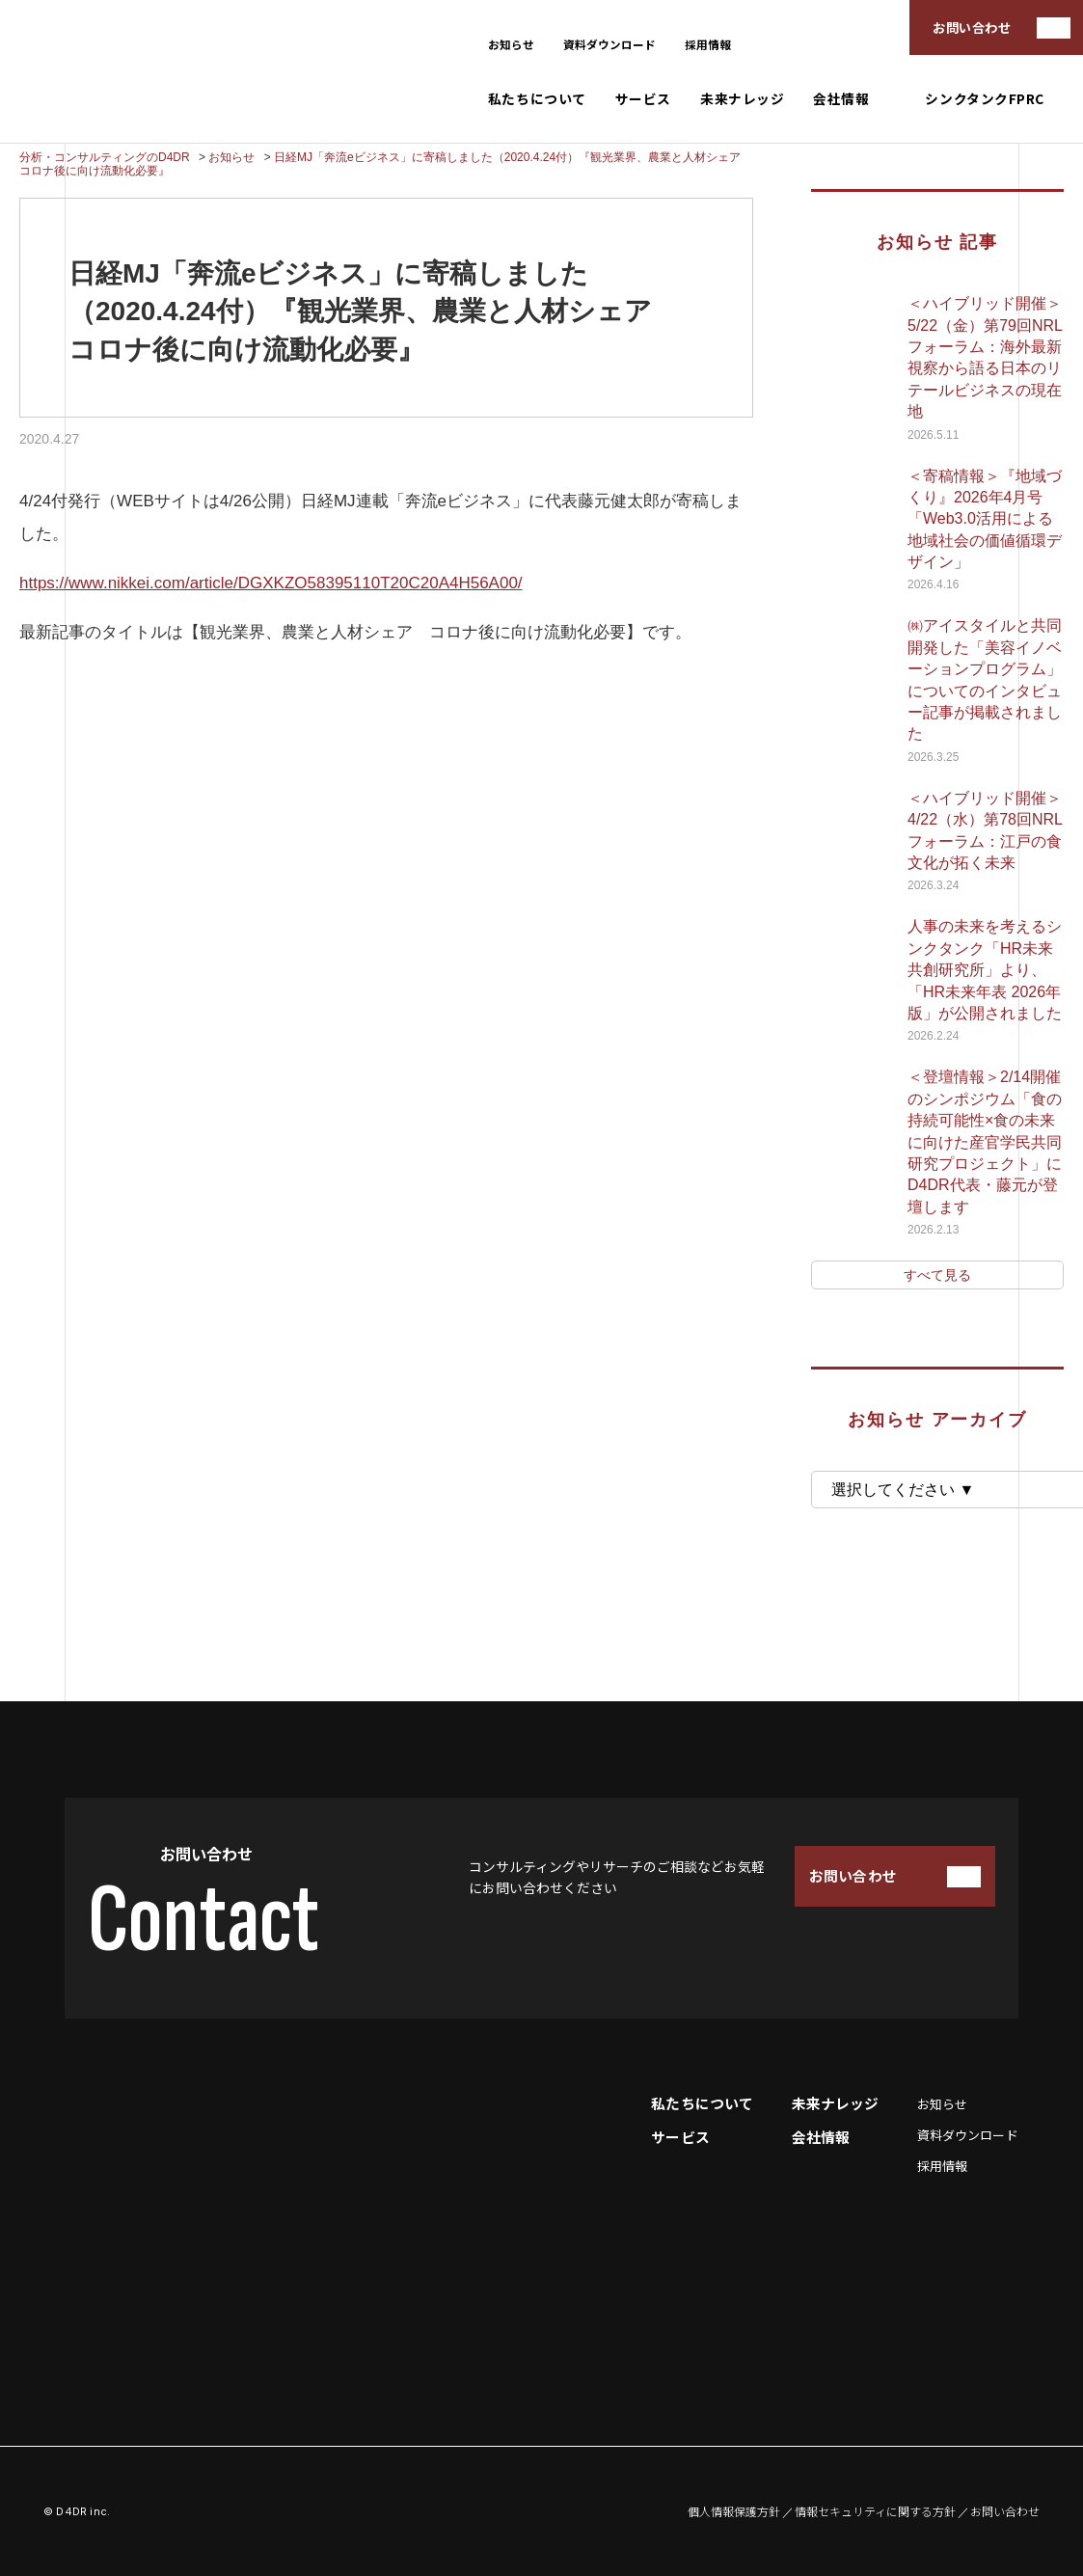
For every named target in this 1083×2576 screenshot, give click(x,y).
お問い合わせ (972, 27)
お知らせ (511, 44)
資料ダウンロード (609, 44)
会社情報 (841, 99)
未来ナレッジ (742, 99)
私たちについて (537, 99)
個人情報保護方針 (734, 2511)
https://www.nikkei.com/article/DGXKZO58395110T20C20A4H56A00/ (271, 583)
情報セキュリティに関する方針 (875, 2511)
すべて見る (937, 1275)
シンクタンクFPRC (984, 99)
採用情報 (708, 44)
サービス (643, 99)
